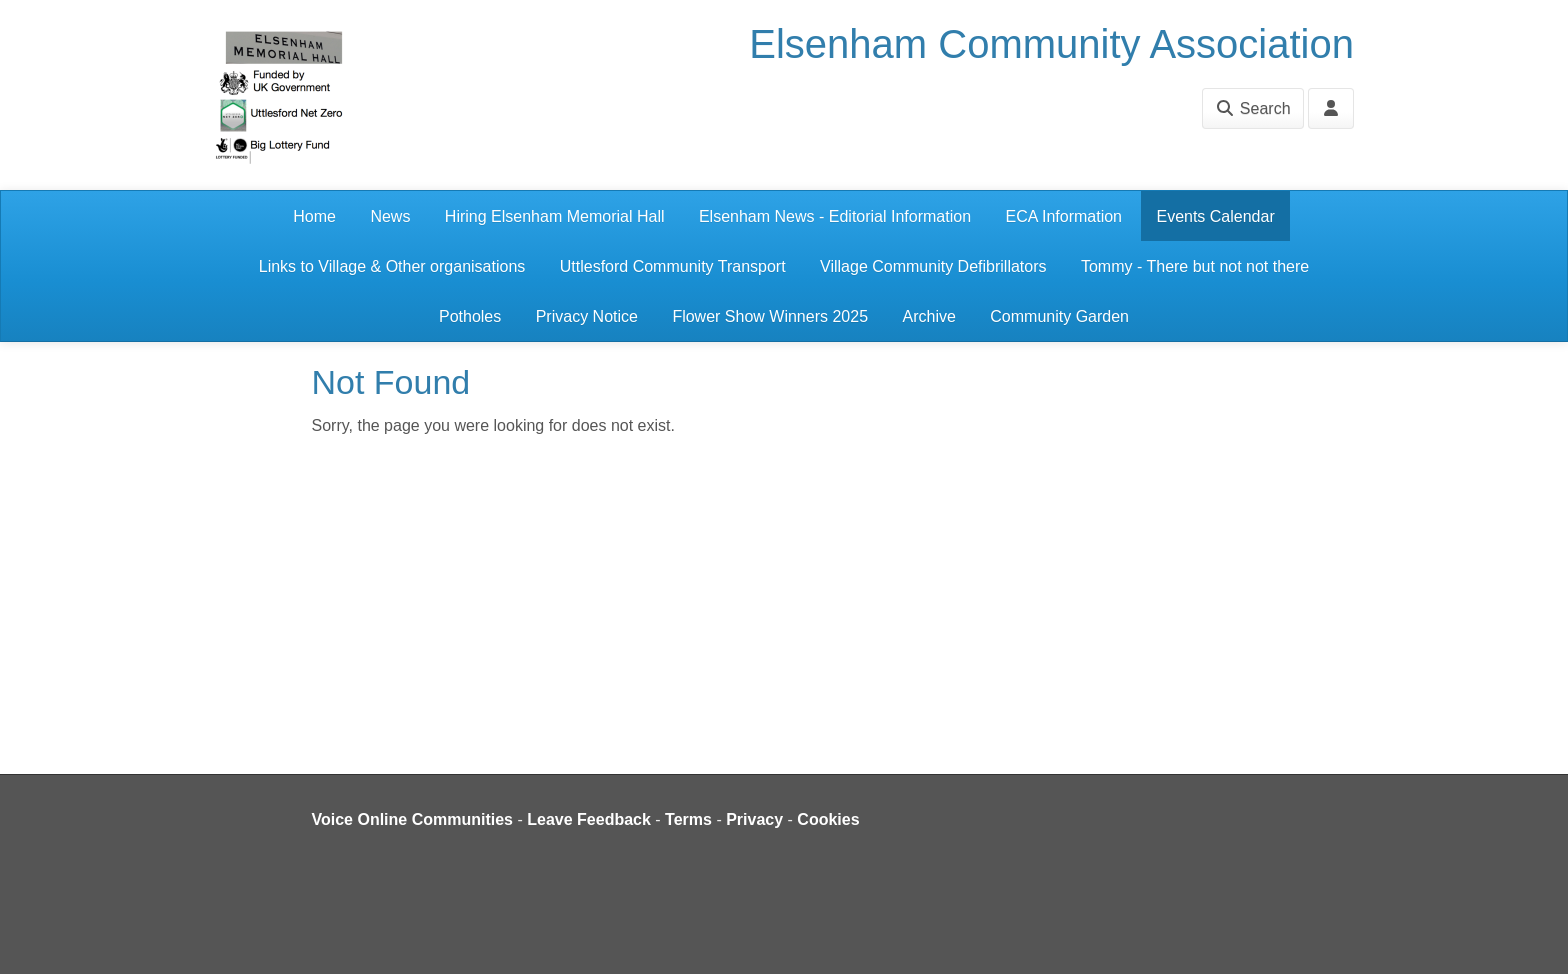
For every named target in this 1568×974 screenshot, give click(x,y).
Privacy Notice (587, 316)
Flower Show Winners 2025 (770, 316)
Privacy (754, 819)
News (390, 216)
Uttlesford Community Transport (673, 266)
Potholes (470, 316)
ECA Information (1064, 216)
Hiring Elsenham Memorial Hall (555, 216)
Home (314, 216)
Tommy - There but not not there (1195, 266)
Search (1252, 108)
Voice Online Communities (413, 819)
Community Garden (1059, 316)
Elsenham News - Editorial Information (835, 216)
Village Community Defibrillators (933, 266)
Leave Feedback (589, 819)
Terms (688, 819)
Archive (928, 316)
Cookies (828, 819)
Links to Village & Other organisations (392, 266)
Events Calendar (1215, 216)
